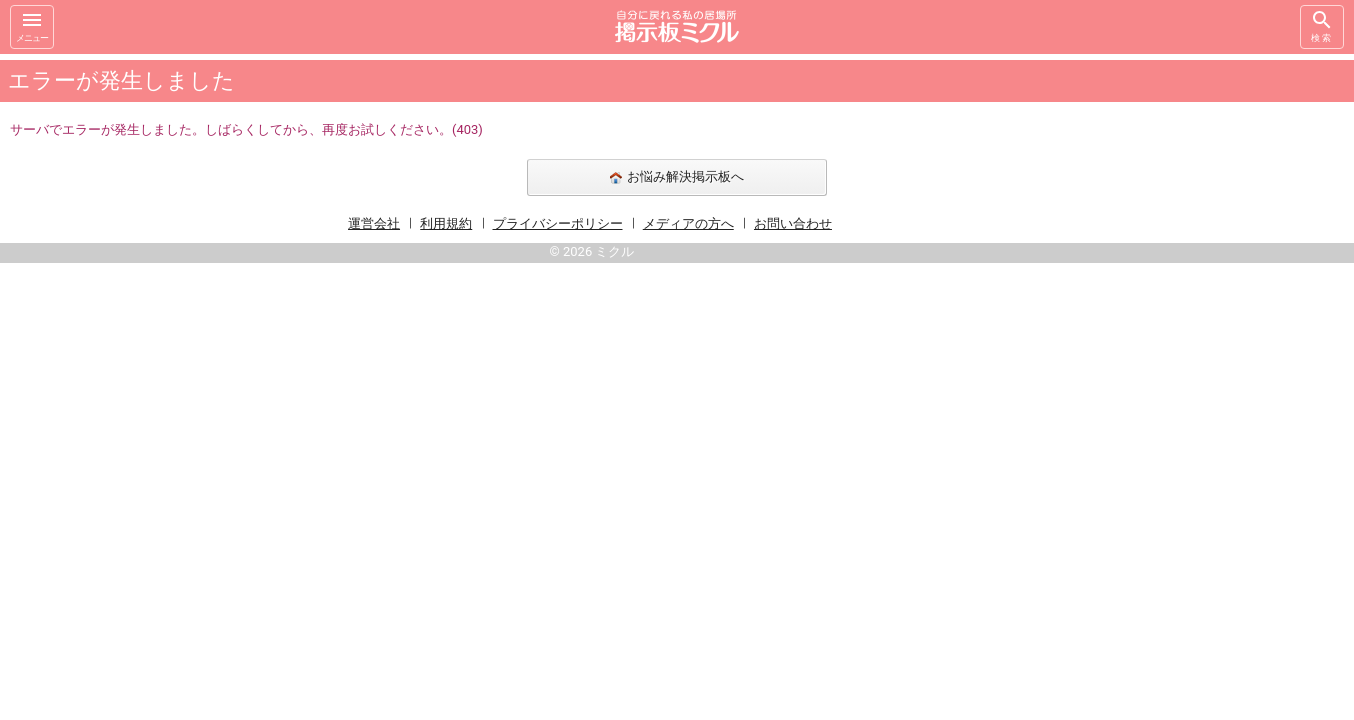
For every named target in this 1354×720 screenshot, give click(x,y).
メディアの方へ (688, 223)
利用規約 (446, 223)
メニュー (32, 25)
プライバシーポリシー (558, 223)
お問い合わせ (793, 223)
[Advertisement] (1117, 354)
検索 (1322, 25)
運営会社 (374, 223)
